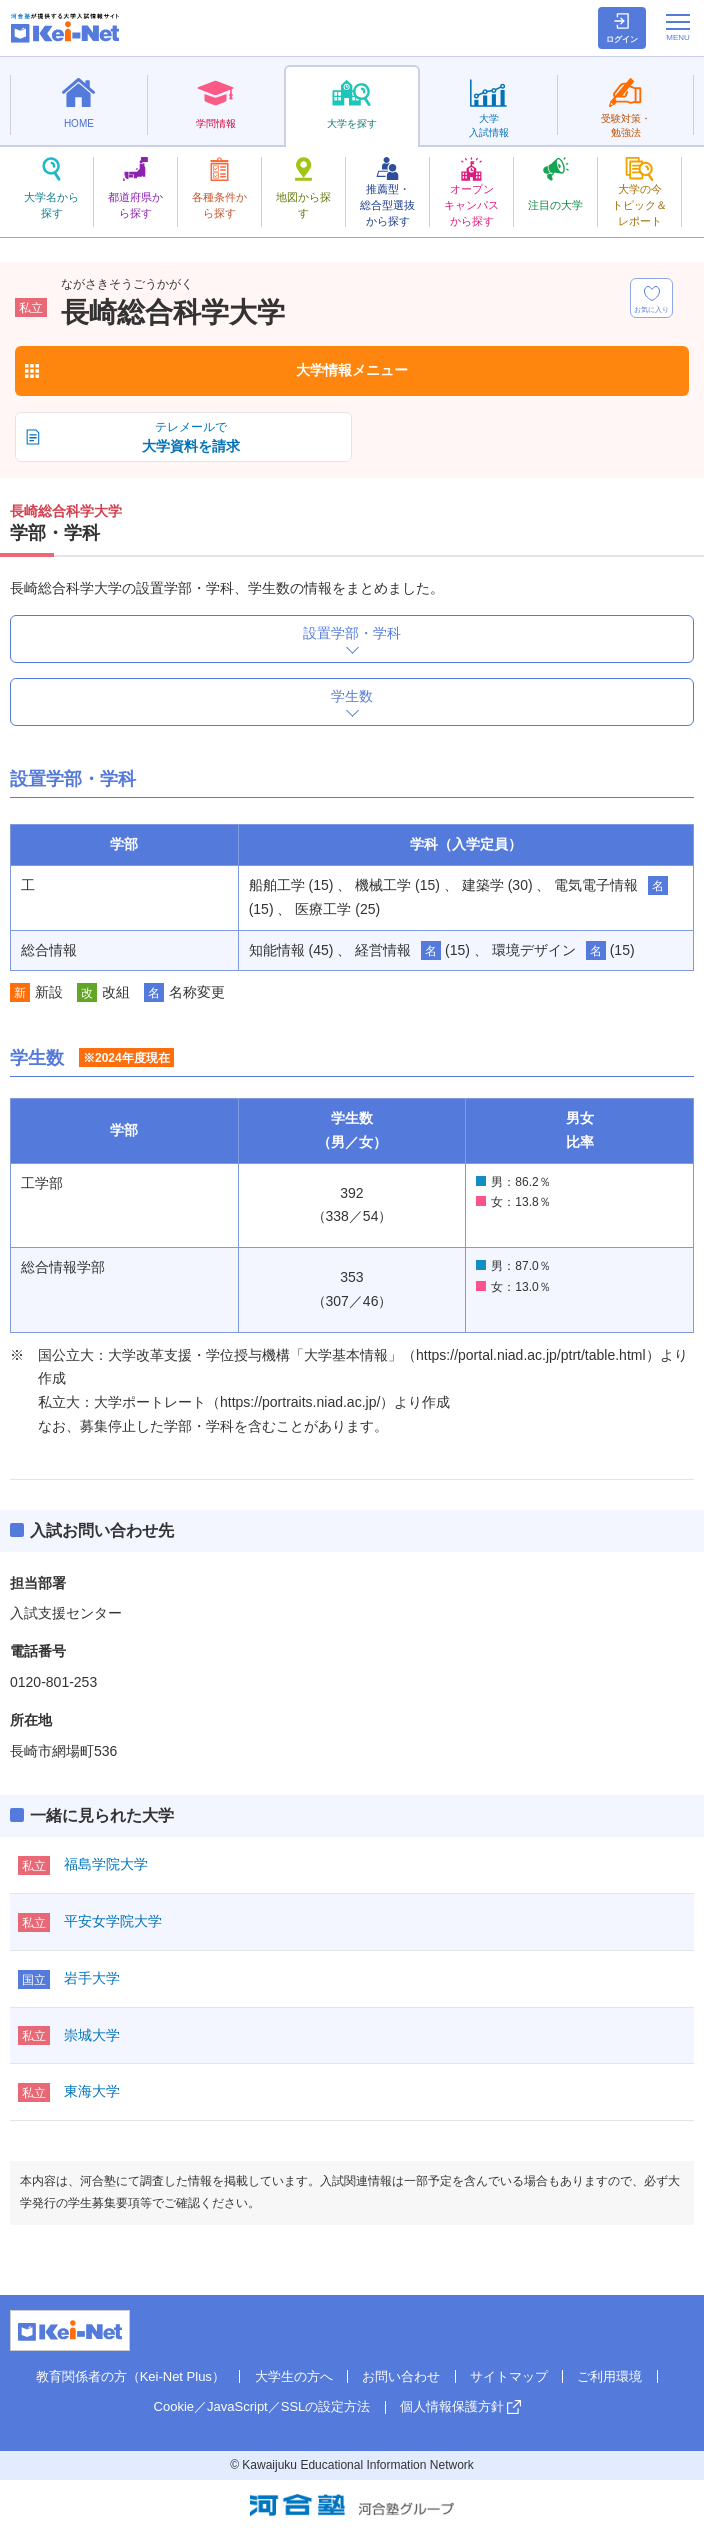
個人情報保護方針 (452, 2406)
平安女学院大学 (113, 1921)
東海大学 (92, 2091)
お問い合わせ (401, 2376)
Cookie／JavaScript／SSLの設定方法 (262, 2406)
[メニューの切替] (678, 27)
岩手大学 (92, 1978)
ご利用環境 (609, 2376)
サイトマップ (509, 2376)
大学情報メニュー (352, 370)
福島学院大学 (106, 1864)
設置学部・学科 (352, 633)
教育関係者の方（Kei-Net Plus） (130, 2376)
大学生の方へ (294, 2376)
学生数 (352, 696)
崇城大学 (92, 2035)
